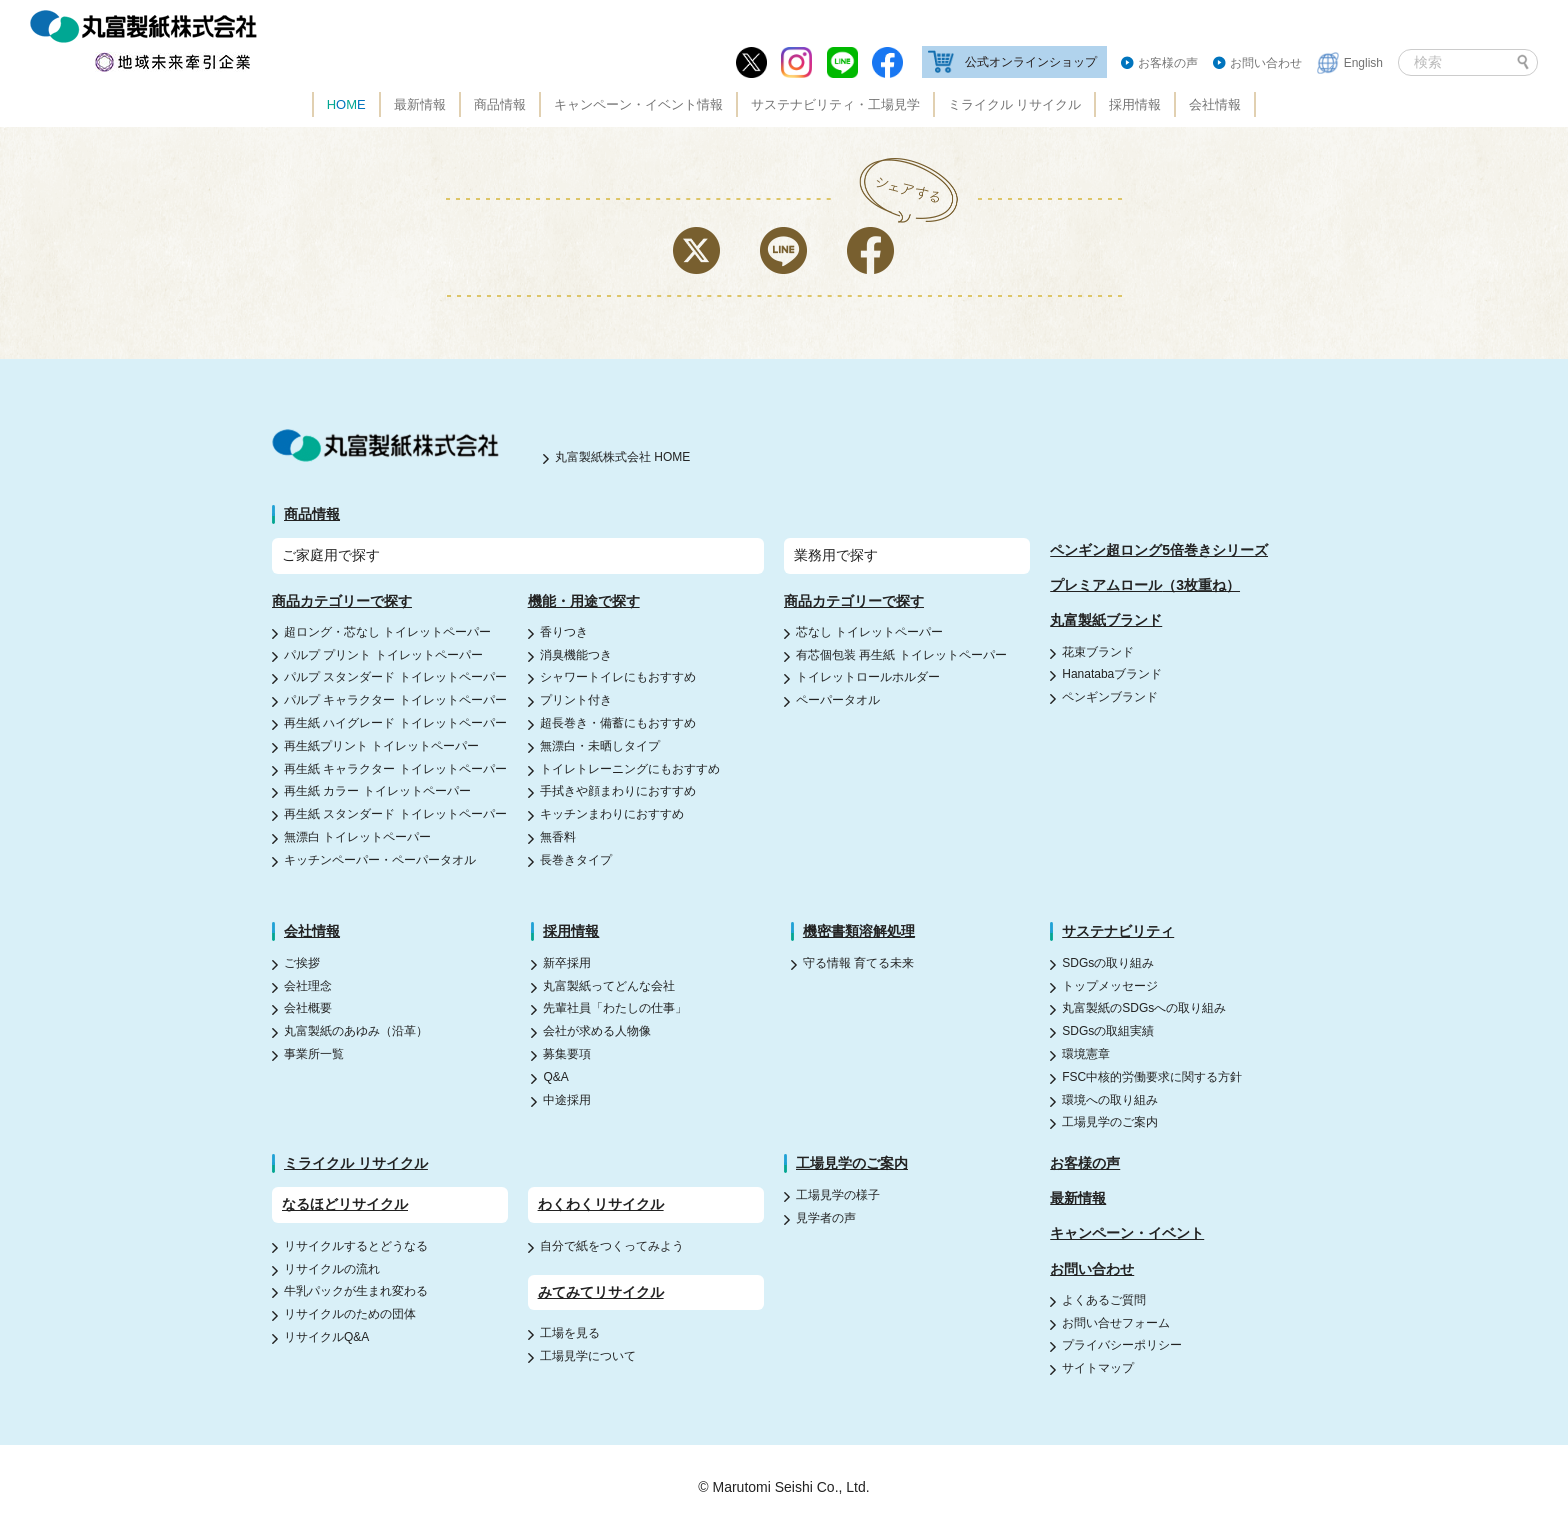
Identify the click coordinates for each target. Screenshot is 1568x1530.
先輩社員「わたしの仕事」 (615, 1008)
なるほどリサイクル (345, 1204)
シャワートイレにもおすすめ (618, 677)
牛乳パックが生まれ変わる (356, 1291)
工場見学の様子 (838, 1195)
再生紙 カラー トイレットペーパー (377, 791)
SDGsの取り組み (1108, 963)
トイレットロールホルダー (868, 677)
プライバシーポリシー (1122, 1345)
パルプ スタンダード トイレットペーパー (395, 677)
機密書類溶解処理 (859, 931)
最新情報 (420, 104)
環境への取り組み (1110, 1100)
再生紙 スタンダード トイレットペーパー (395, 814)
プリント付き (576, 700)
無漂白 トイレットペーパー (357, 837)
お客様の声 (1168, 63)
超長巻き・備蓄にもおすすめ (618, 723)
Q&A (555, 1077)
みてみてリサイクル (601, 1292)
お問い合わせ (1266, 63)
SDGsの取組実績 (1108, 1031)
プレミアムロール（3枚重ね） (1145, 585)
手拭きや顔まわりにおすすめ (618, 791)
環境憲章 (1086, 1054)
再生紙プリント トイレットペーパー (381, 746)
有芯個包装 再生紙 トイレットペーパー (901, 655)
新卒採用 (567, 963)
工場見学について (588, 1356)
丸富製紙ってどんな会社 (609, 986)
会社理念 (308, 986)
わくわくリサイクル (601, 1204)
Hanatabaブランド (1112, 674)
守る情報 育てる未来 (858, 963)
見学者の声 (826, 1218)
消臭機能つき (576, 655)
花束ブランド (1098, 652)
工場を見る (570, 1333)
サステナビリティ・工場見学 (835, 104)
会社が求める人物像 (597, 1031)
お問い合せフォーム (1116, 1323)
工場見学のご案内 (1110, 1122)
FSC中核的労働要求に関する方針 (1152, 1077)
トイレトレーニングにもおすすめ (630, 769)
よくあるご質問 (1104, 1300)
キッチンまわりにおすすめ (612, 814)
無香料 (558, 837)
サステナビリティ (1118, 931)
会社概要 (308, 1008)
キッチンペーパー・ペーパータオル (380, 860)
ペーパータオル (838, 700)
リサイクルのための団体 (350, 1314)
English (1363, 63)
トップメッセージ (1110, 986)
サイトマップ (1098, 1368)
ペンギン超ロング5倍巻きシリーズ (1159, 550)
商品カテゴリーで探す (342, 601)
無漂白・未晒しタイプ (600, 746)
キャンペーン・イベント (1127, 1233)
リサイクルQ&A (326, 1337)
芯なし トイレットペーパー (869, 632)
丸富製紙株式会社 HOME (622, 457)
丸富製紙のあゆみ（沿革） (356, 1031)
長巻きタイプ (576, 860)
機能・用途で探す (584, 601)
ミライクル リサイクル (1015, 104)
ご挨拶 (302, 963)
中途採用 (567, 1100)
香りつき (564, 632)
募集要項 (567, 1054)
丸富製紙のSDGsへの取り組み (1144, 1008)
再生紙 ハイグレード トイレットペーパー (395, 723)
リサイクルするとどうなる (356, 1246)
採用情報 (1135, 104)
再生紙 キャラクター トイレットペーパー (395, 769)
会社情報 (1215, 104)
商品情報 (500, 104)
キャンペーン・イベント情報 (638, 104)
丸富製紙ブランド (1106, 620)
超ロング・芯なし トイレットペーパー (387, 632)
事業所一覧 (314, 1054)
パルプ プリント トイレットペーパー (383, 655)
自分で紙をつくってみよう (612, 1246)
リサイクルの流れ (332, 1269)
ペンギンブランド (1110, 697)
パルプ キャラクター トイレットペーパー (395, 700)
